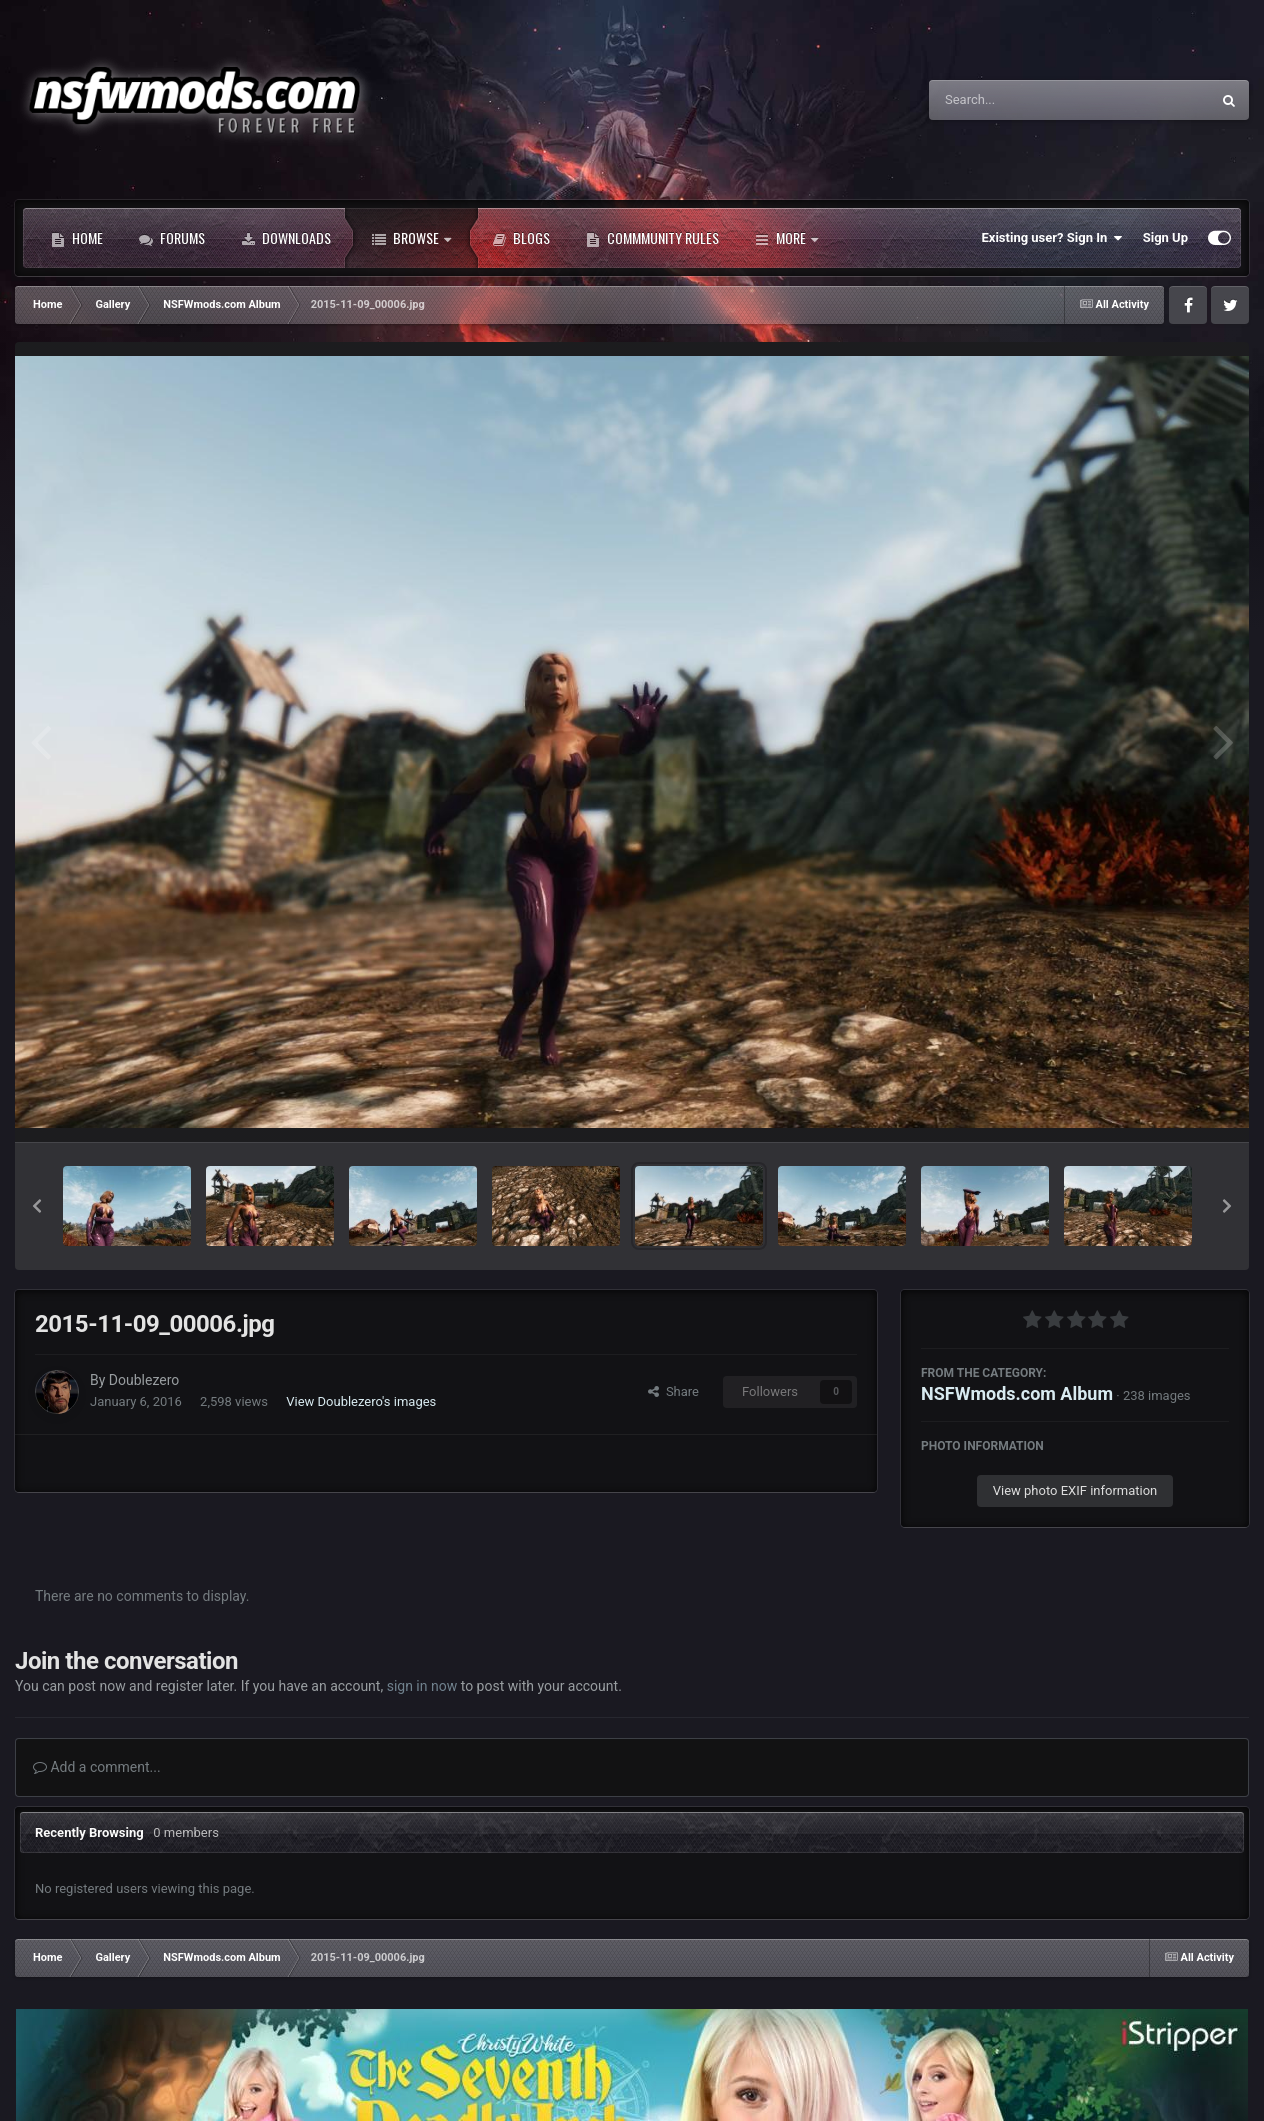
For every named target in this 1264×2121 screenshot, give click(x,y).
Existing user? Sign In (1052, 238)
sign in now (422, 1686)
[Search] (1019, 100)
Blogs (521, 238)
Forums (172, 238)
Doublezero (144, 1380)
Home (77, 238)
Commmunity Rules (652, 238)
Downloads (286, 238)
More (786, 238)
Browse (411, 238)
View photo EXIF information (1075, 1490)
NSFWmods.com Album (1017, 1393)
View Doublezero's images (361, 1401)
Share (673, 1391)
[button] (37, 1206)
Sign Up (1165, 237)
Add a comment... (97, 1767)
